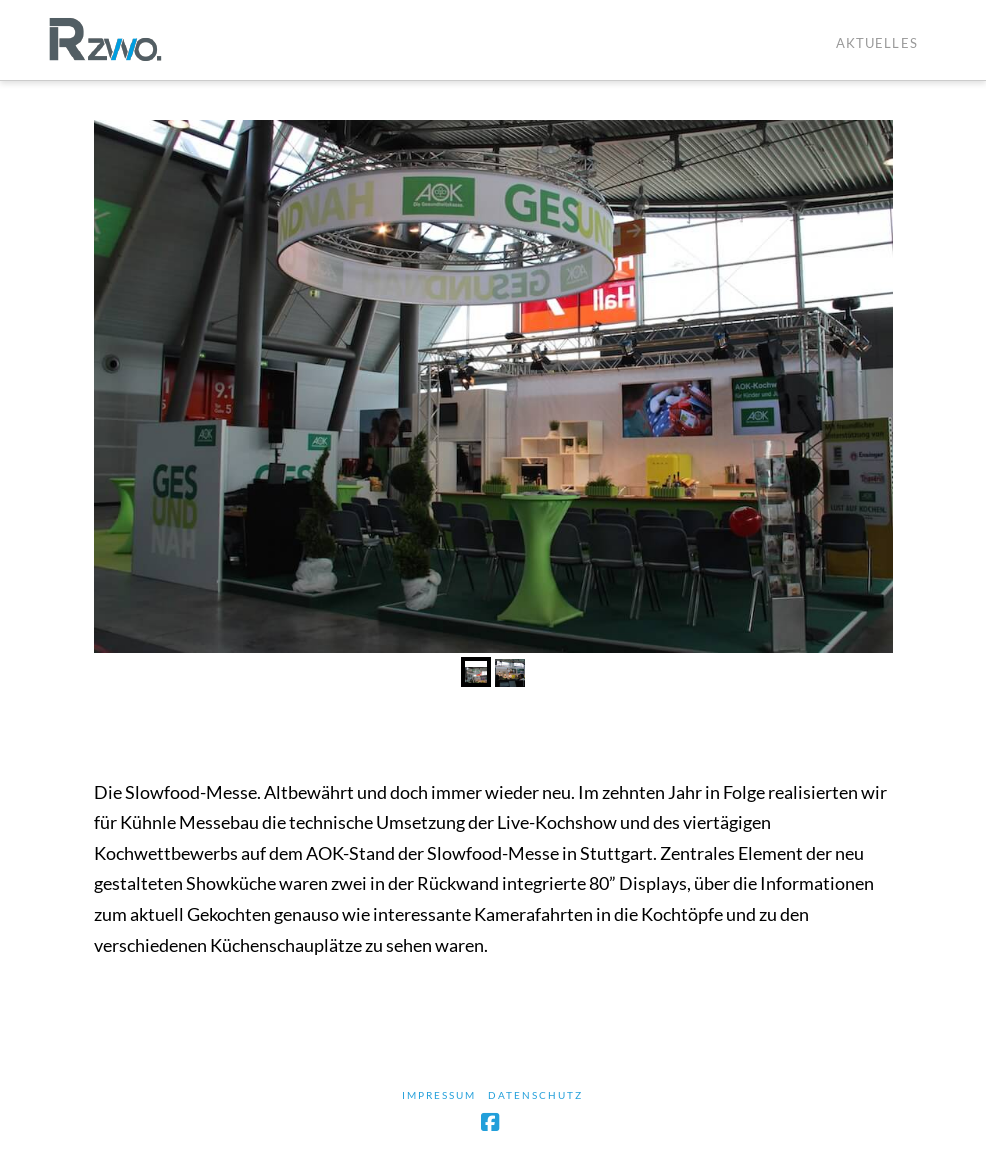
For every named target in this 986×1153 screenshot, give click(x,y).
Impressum (439, 1095)
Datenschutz (535, 1095)
